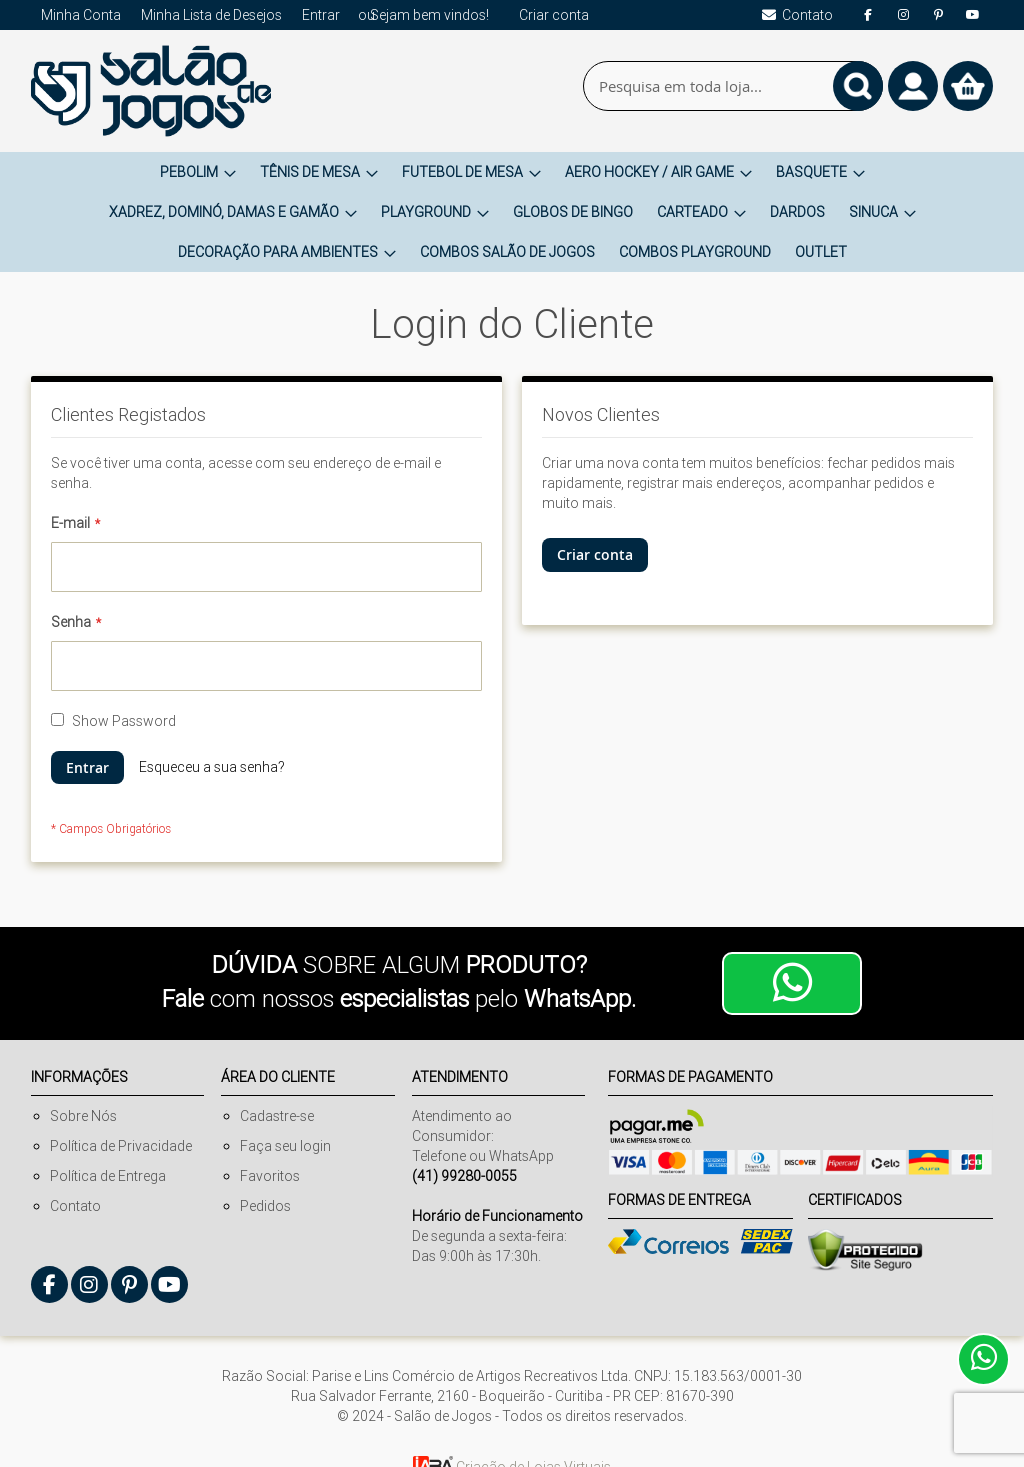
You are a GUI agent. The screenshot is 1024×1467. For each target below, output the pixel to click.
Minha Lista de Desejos (211, 15)
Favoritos (270, 1176)
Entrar (321, 15)
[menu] (512, 212)
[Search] (858, 86)
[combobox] (733, 86)
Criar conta (554, 15)
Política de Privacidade (121, 1146)
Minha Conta (81, 15)
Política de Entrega (108, 1176)
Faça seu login (285, 1146)
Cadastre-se (277, 1116)
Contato (75, 1206)
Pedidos (265, 1206)
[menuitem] (198, 172)
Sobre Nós (83, 1116)
